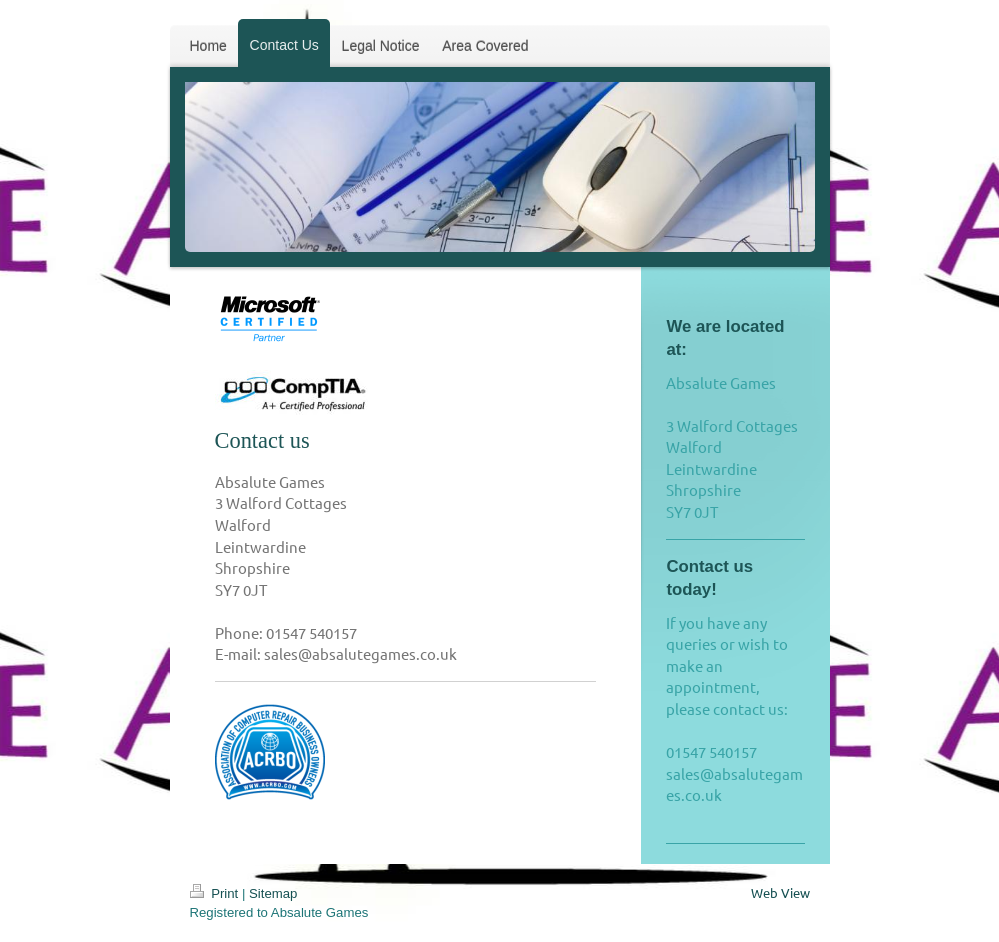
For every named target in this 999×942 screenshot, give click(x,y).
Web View (780, 892)
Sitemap (273, 893)
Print (216, 893)
